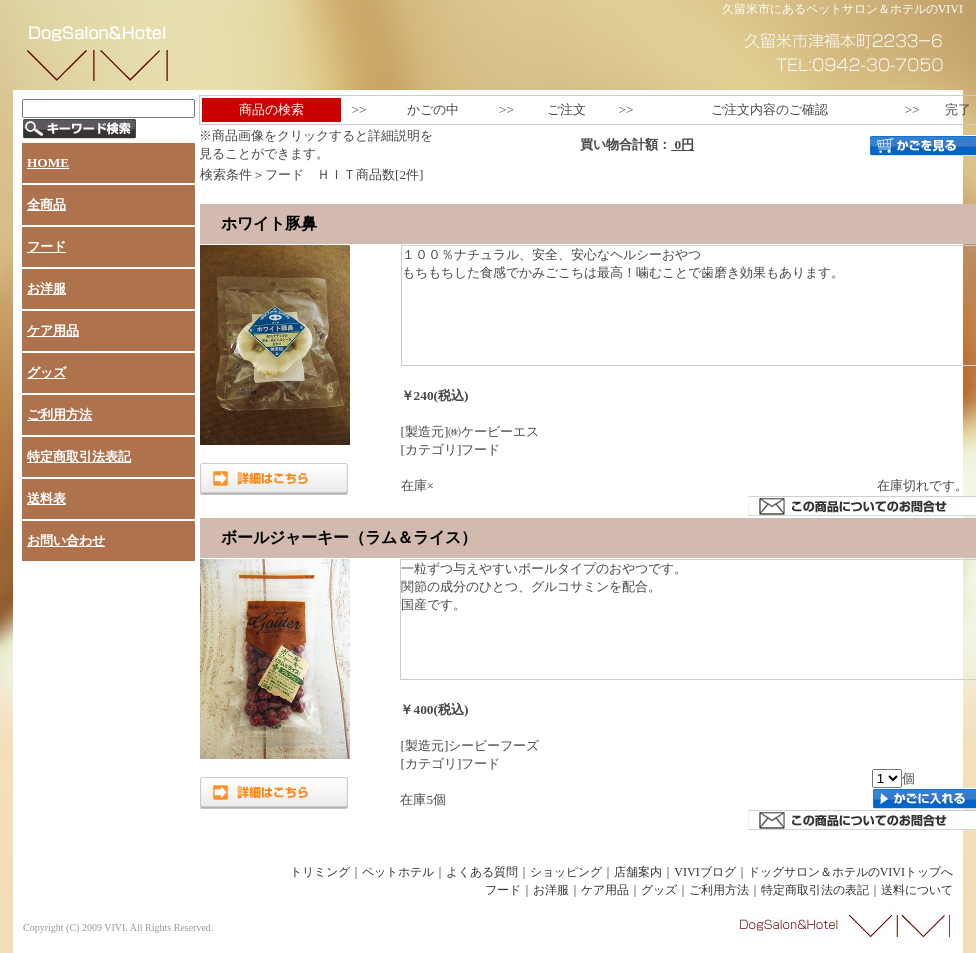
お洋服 (46, 288)
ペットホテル (398, 872)
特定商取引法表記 (79, 456)
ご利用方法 (59, 414)
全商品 (46, 204)
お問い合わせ (66, 540)
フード (46, 246)
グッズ (46, 372)
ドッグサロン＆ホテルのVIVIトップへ (850, 872)
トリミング (320, 872)
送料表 (46, 498)
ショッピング (566, 872)
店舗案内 (638, 872)
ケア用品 (53, 330)
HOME (48, 162)
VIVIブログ (704, 872)
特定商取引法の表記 (815, 890)
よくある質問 (482, 872)
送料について (917, 890)
